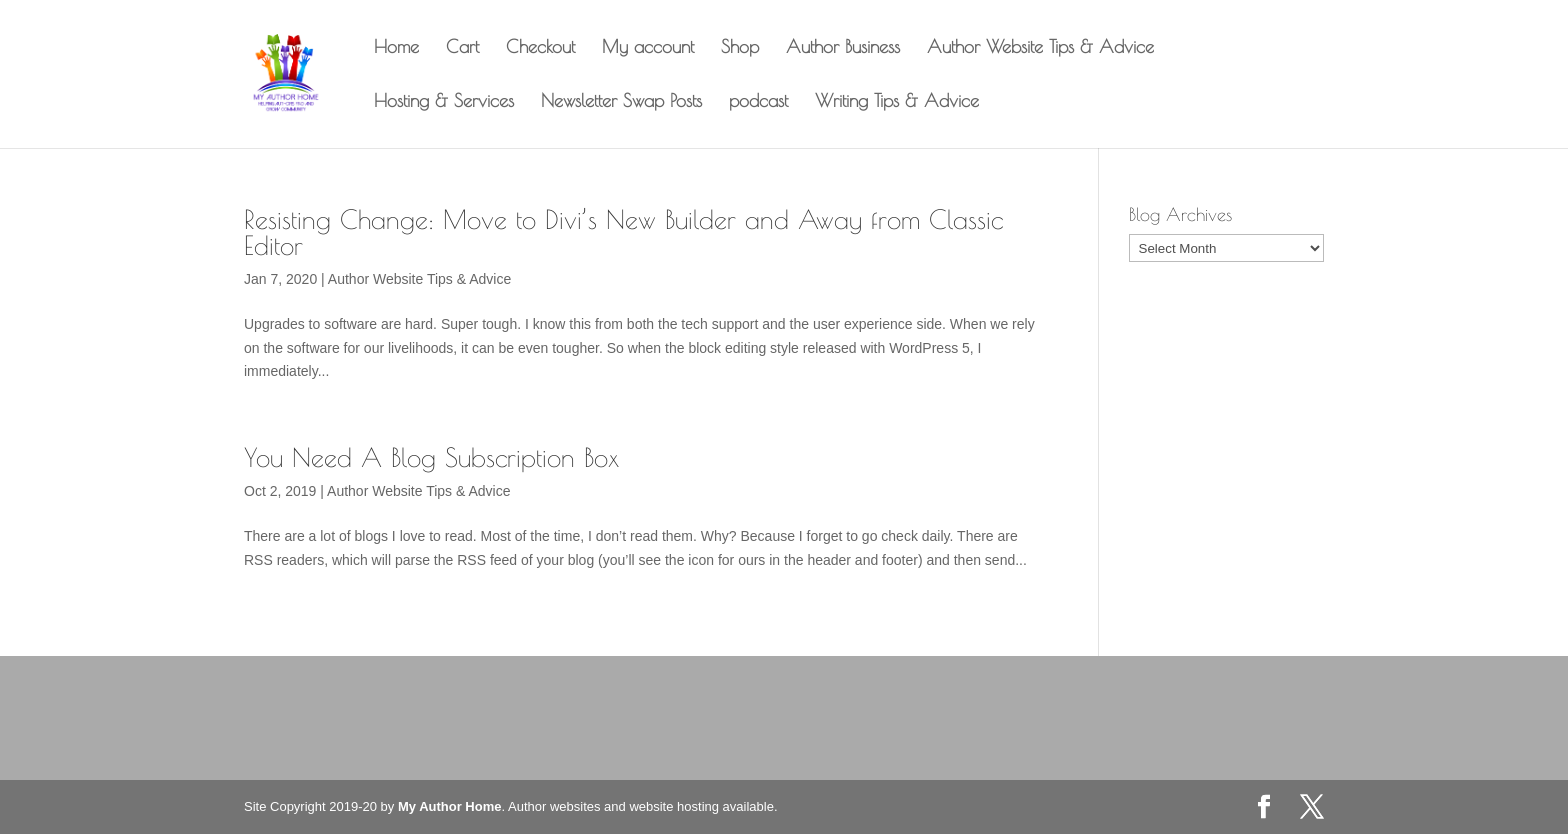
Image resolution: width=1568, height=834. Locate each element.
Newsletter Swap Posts (621, 102)
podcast (758, 102)
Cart (462, 48)
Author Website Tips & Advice (1040, 48)
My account (648, 48)
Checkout (540, 48)
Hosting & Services (444, 102)
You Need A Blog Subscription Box (431, 457)
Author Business (843, 48)
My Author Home (450, 806)
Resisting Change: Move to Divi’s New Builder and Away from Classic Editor (623, 232)
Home (396, 48)
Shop (740, 48)
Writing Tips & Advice (897, 102)
